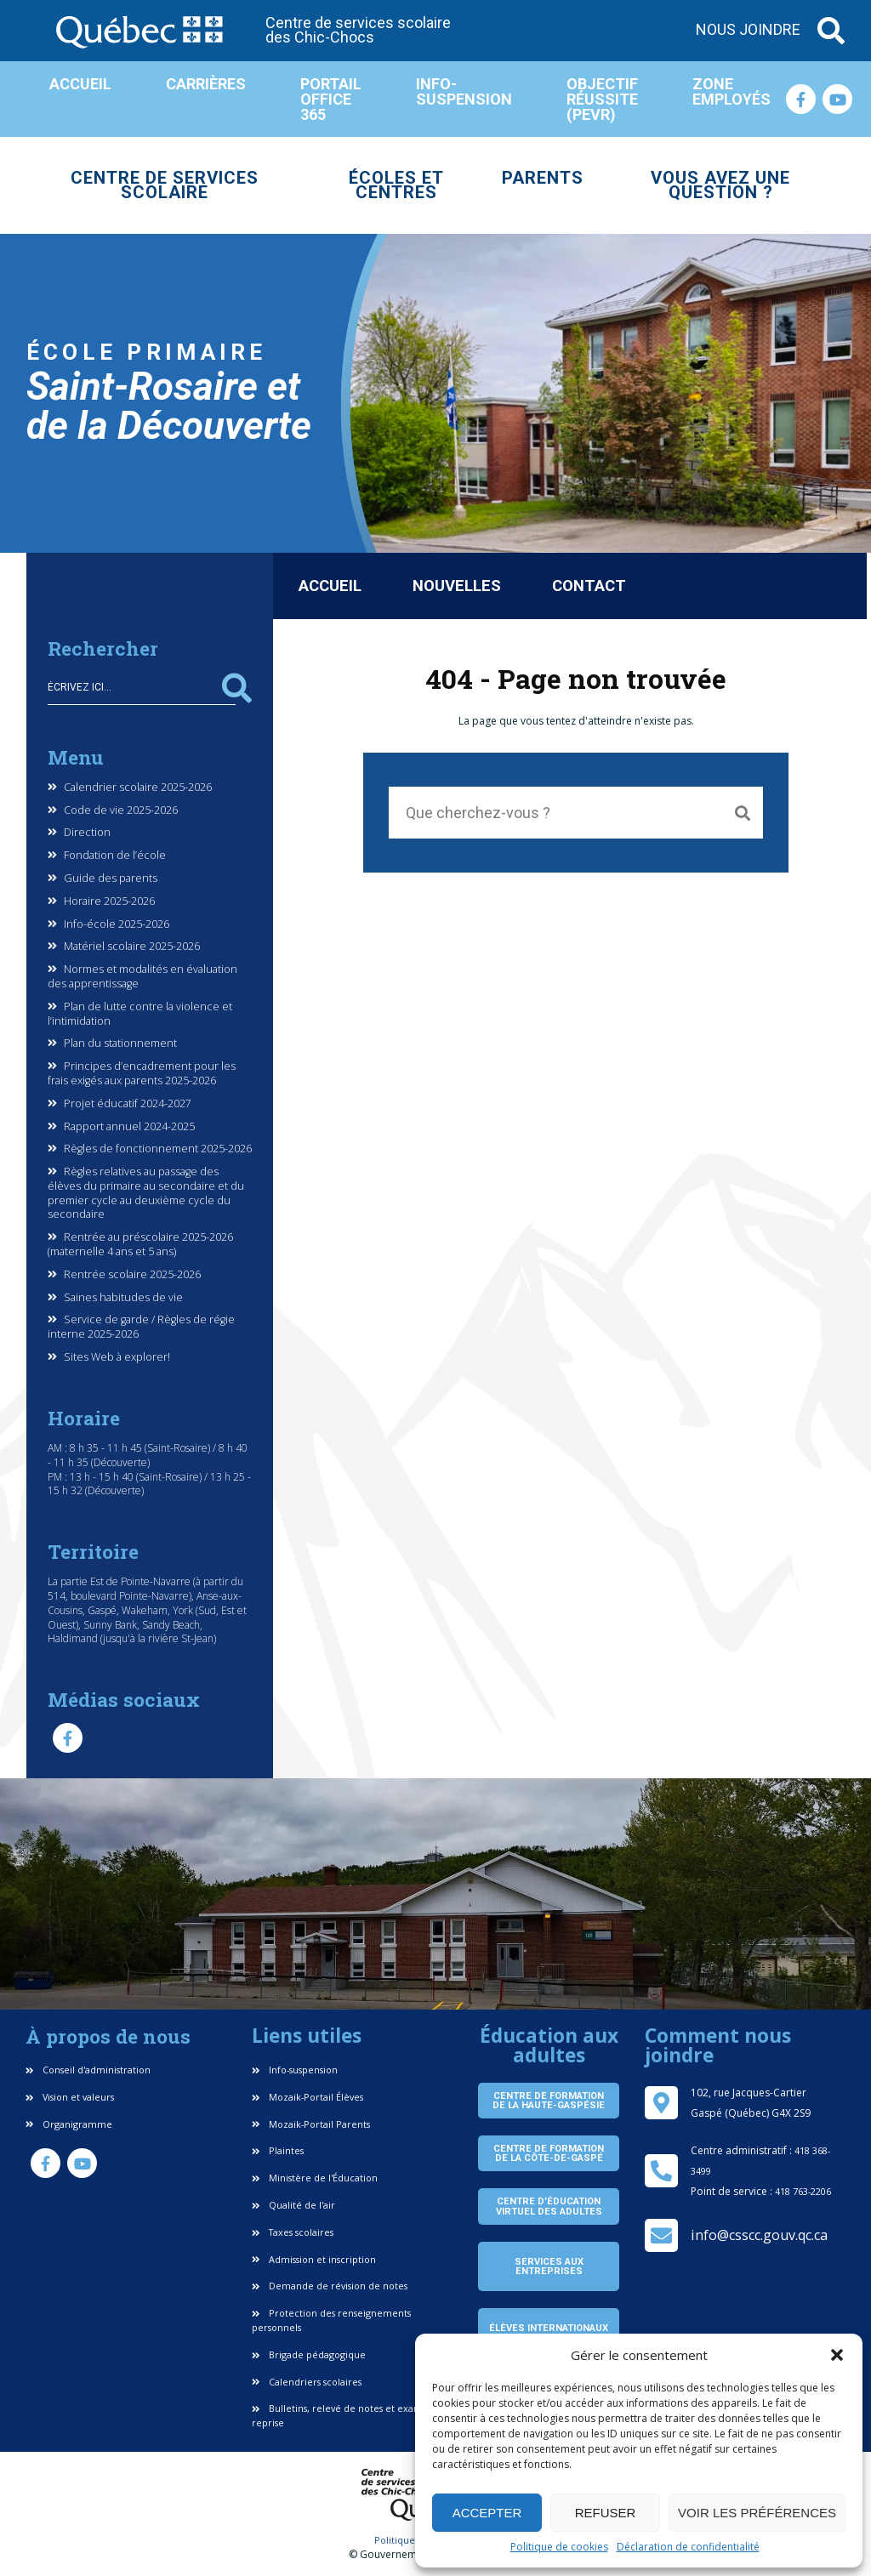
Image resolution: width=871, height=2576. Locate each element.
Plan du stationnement (120, 1043)
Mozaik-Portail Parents (311, 2124)
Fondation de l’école (115, 855)
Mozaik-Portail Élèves (307, 2096)
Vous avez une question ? (720, 185)
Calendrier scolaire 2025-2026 (138, 787)
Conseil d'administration (88, 2069)
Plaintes (278, 2150)
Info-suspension (464, 91)
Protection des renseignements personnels (331, 2320)
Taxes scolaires (292, 2232)
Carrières (206, 84)
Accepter (487, 2512)
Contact (589, 586)
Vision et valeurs (70, 2096)
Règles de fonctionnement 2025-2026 (158, 1149)
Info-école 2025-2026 (116, 924)
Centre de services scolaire (165, 185)
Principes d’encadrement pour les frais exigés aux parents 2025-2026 (142, 1074)
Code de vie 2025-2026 (121, 810)
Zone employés (731, 91)
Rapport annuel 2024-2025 (129, 1127)
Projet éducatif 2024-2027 (127, 1104)
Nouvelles (457, 586)
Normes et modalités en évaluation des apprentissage (142, 977)
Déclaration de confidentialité (688, 2546)
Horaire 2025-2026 (109, 901)
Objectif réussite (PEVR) (602, 99)
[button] (836, 2354)
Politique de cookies (559, 2546)
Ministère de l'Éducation (315, 2177)
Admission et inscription (314, 2259)
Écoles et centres (396, 185)
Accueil (80, 84)
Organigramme (69, 2124)
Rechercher (237, 688)
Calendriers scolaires (306, 2381)
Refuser (605, 2512)
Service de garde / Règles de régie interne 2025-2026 (141, 1327)
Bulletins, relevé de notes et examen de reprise (350, 2415)
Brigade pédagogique (309, 2354)
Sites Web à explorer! (117, 1357)
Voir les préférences (757, 2512)
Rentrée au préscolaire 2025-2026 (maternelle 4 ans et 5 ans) (140, 1245)
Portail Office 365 (330, 99)
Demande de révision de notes (329, 2285)
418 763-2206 (803, 2191)
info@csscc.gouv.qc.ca (759, 2235)
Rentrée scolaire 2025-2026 (132, 1275)
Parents (543, 178)
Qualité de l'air (293, 2204)
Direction (87, 832)
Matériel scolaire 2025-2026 (132, 946)
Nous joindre (748, 30)
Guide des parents (110, 878)
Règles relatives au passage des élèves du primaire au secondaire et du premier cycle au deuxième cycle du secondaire (146, 1193)
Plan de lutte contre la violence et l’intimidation (140, 1014)
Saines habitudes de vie (123, 1298)
